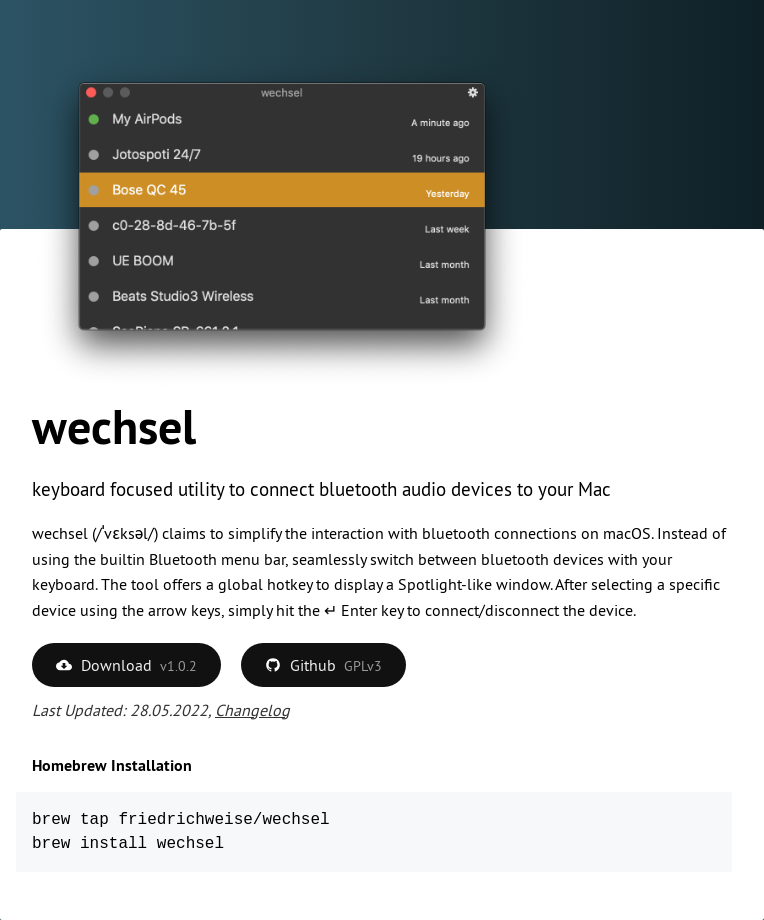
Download (126, 665)
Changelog (252, 710)
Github (323, 665)
